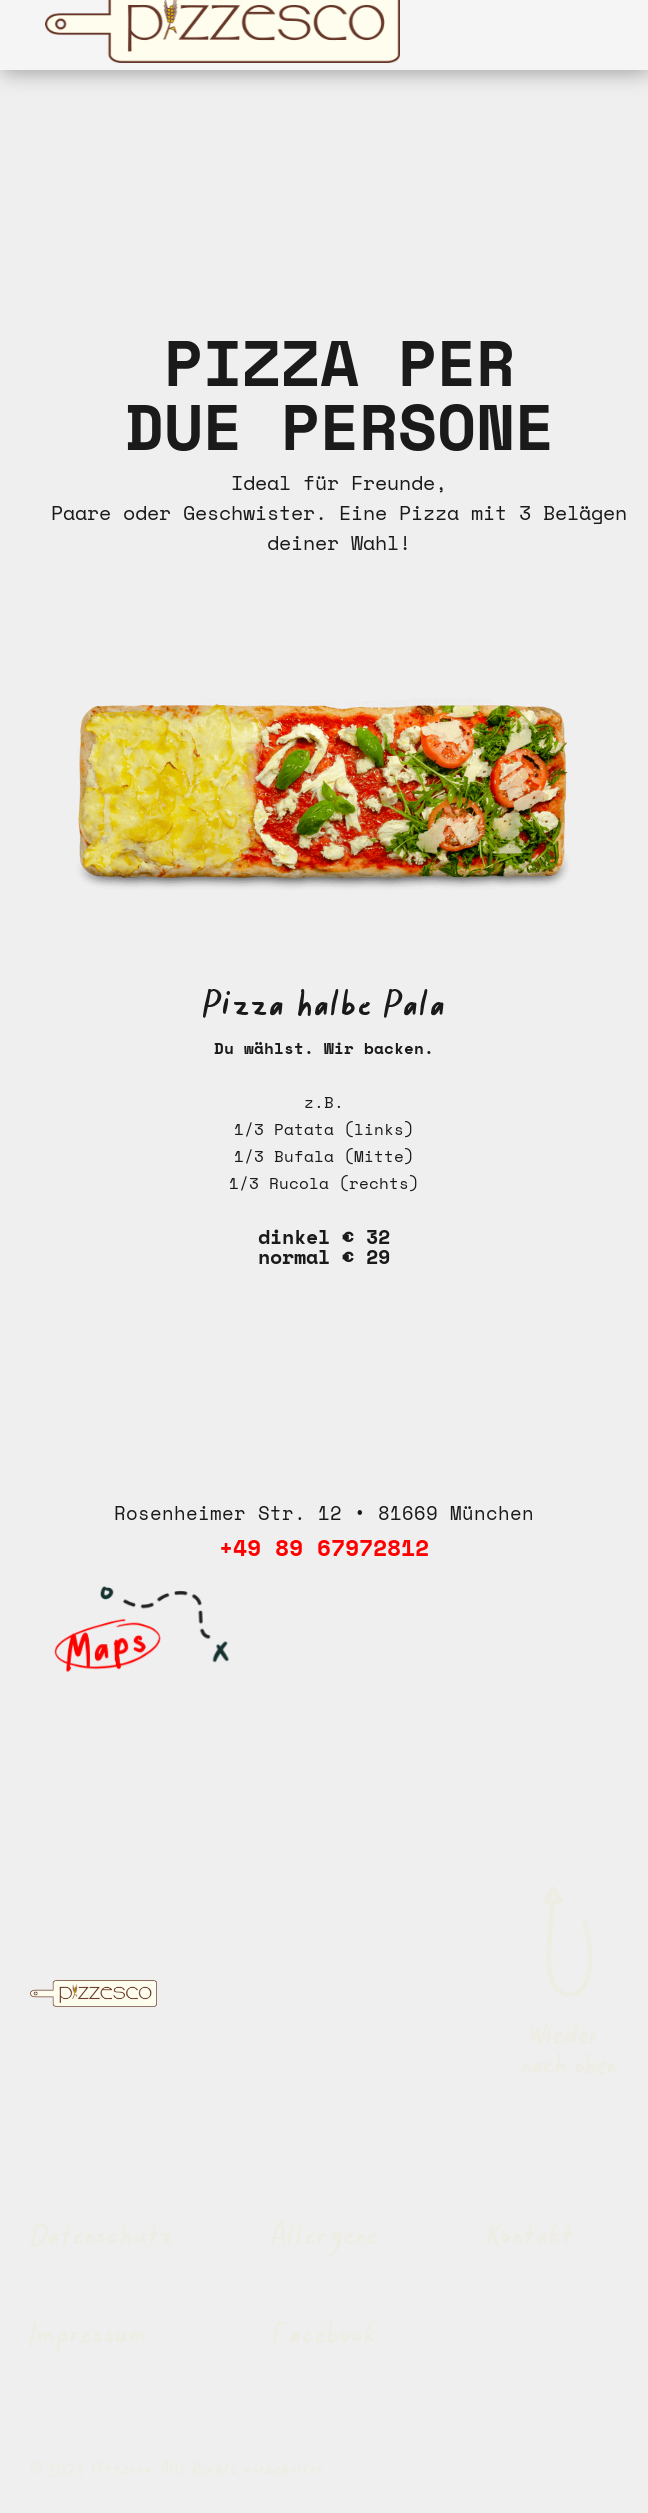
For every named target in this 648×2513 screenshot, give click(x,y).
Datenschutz (102, 2238)
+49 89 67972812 (324, 1547)
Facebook (324, 2337)
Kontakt (530, 2238)
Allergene (324, 2238)
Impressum (88, 2337)
